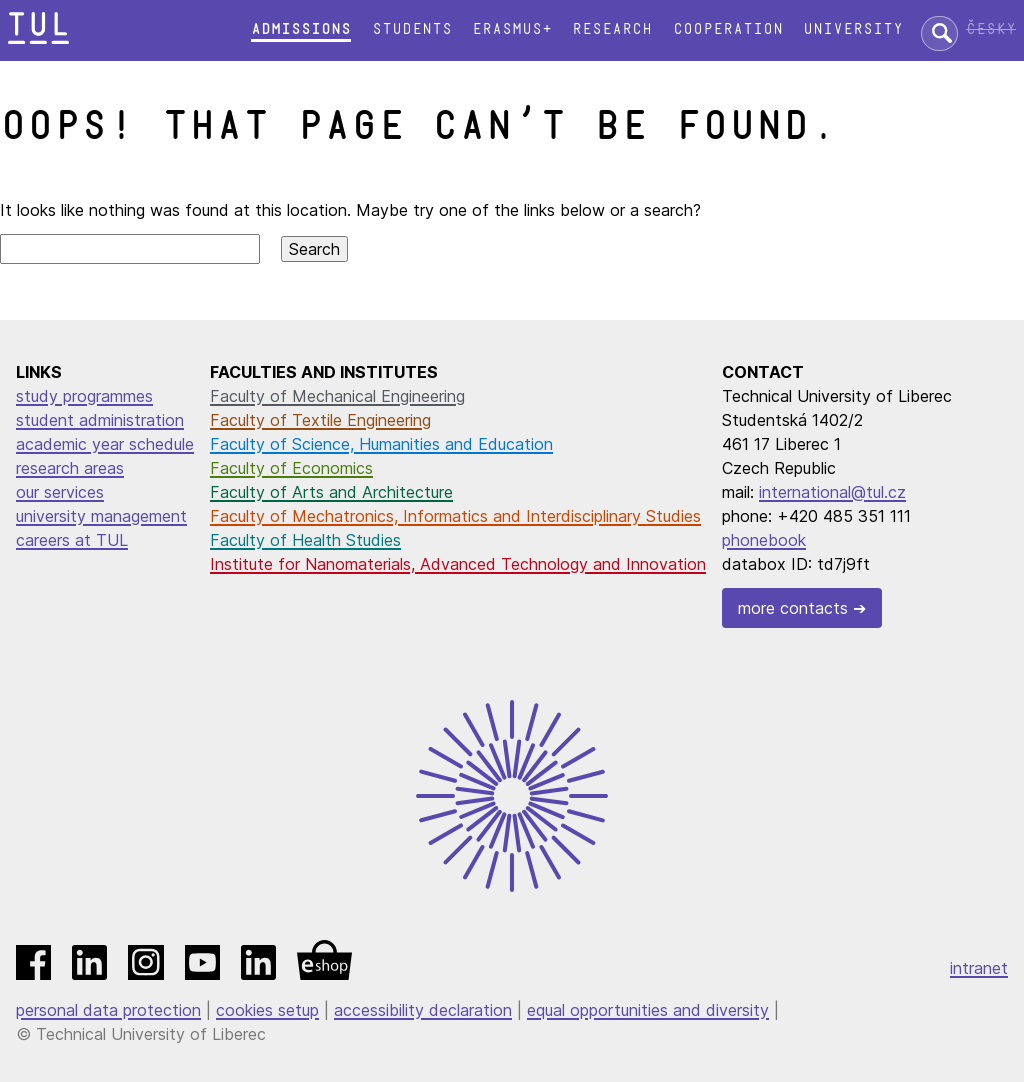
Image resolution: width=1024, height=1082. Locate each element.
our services (60, 492)
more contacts (793, 608)
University (853, 29)
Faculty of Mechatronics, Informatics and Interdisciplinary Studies (455, 516)
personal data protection (108, 1010)
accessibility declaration (423, 1010)
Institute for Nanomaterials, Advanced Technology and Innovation (458, 564)
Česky (991, 29)
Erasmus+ (512, 29)
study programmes (84, 396)
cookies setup (267, 1010)
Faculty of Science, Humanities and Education (381, 444)
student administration (100, 420)
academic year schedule (105, 444)
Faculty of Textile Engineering (320, 420)
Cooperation (728, 29)
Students (412, 29)
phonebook (764, 540)
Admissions (301, 29)
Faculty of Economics (291, 468)
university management (101, 516)
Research (612, 29)
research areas (70, 468)
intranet (979, 968)
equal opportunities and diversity (648, 1010)
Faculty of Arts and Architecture (331, 492)
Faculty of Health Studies (305, 540)
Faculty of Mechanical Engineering (337, 396)
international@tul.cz (832, 492)
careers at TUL (72, 540)
